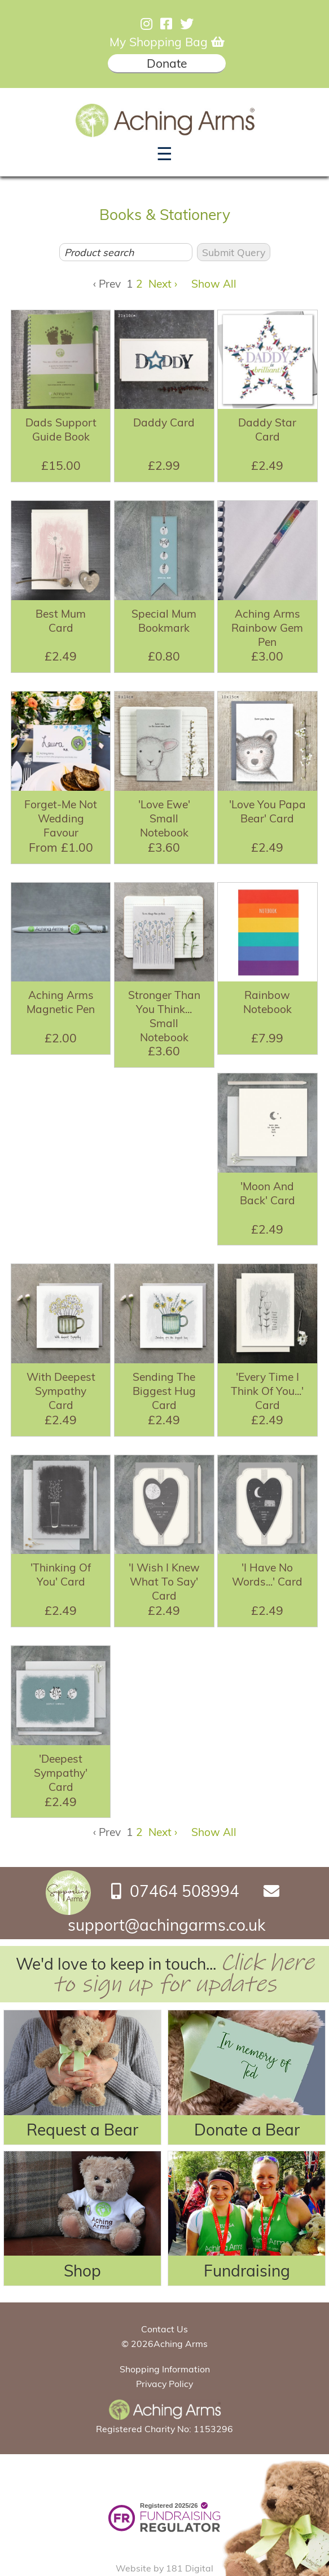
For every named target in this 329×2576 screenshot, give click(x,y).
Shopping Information (165, 2369)
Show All (213, 283)
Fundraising (247, 2270)
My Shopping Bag (167, 41)
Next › (162, 283)
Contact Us (164, 2329)
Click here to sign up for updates (183, 1973)
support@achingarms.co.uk (166, 1925)
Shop (82, 2270)
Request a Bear (82, 2129)
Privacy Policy (164, 2383)
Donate (166, 63)
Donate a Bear (247, 2129)
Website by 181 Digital (164, 2568)
